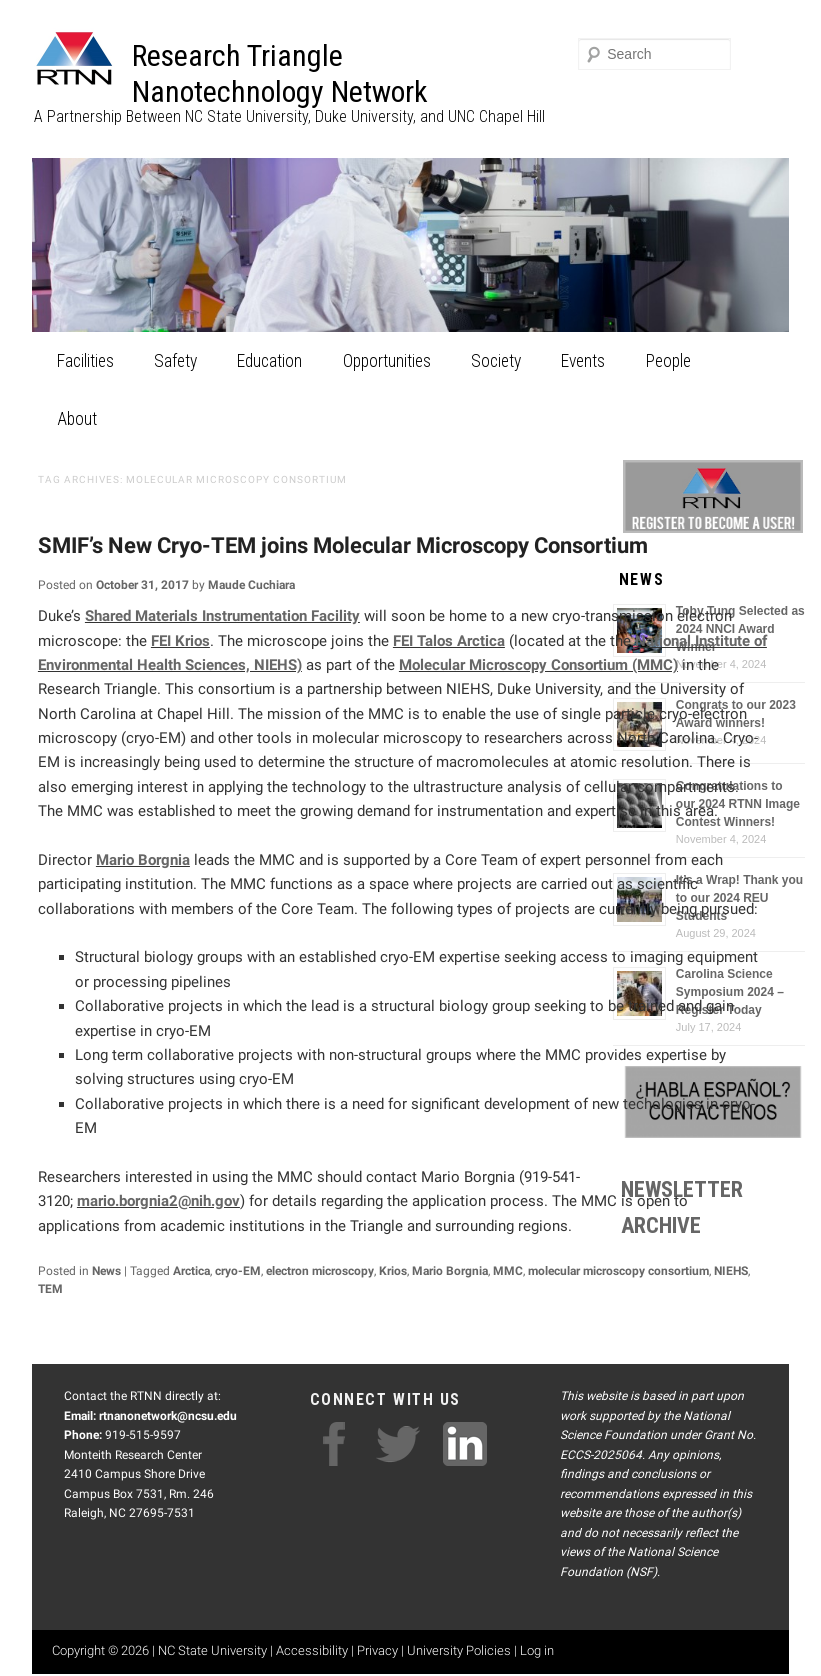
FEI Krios (180, 641)
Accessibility (312, 1650)
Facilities (85, 361)
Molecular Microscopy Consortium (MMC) (538, 665)
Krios (393, 1271)
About (77, 419)
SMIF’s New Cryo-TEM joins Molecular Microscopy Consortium (343, 545)
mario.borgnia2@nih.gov (158, 1201)
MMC (508, 1271)
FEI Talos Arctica (449, 641)
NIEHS (731, 1271)
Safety (175, 361)
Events (583, 361)
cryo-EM (238, 1271)
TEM (50, 1289)
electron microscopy (320, 1271)
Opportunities (387, 361)
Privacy (377, 1650)
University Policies (459, 1650)
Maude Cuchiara (251, 585)
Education (269, 361)
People (668, 361)
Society (496, 361)
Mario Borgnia (143, 860)
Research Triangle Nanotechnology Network (280, 73)
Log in (537, 1650)
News (106, 1271)
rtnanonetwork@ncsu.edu (168, 1416)
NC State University (212, 1650)
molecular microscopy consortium (618, 1271)
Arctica (191, 1271)
